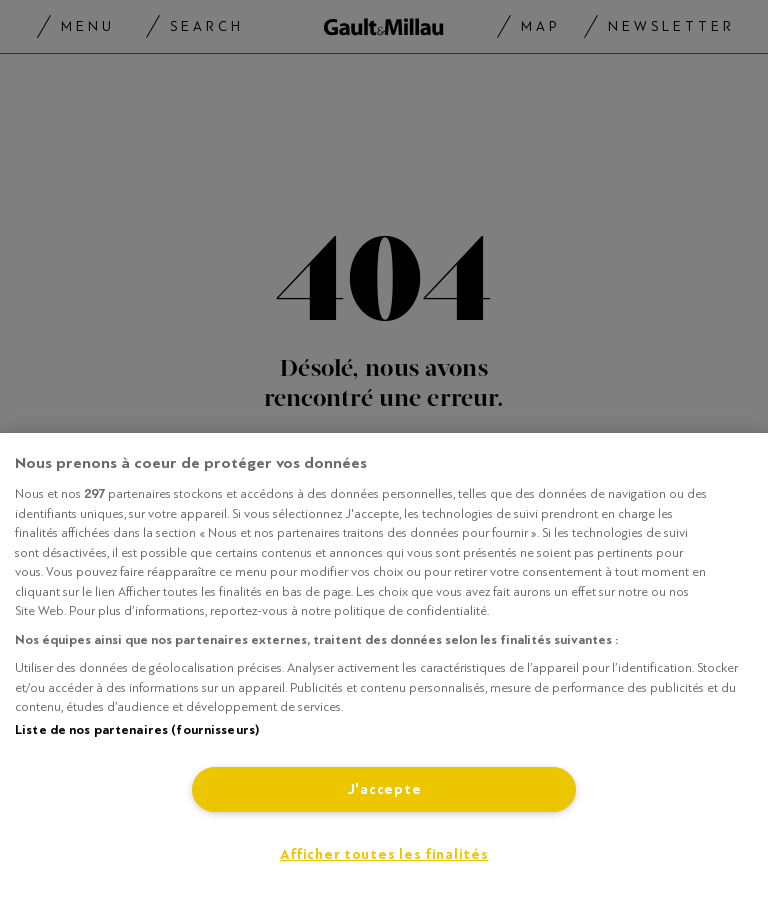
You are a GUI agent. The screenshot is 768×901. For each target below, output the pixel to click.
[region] (384, 667)
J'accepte (384, 789)
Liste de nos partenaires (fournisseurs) (137, 730)
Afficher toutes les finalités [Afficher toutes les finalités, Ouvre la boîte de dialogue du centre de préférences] (384, 854)
